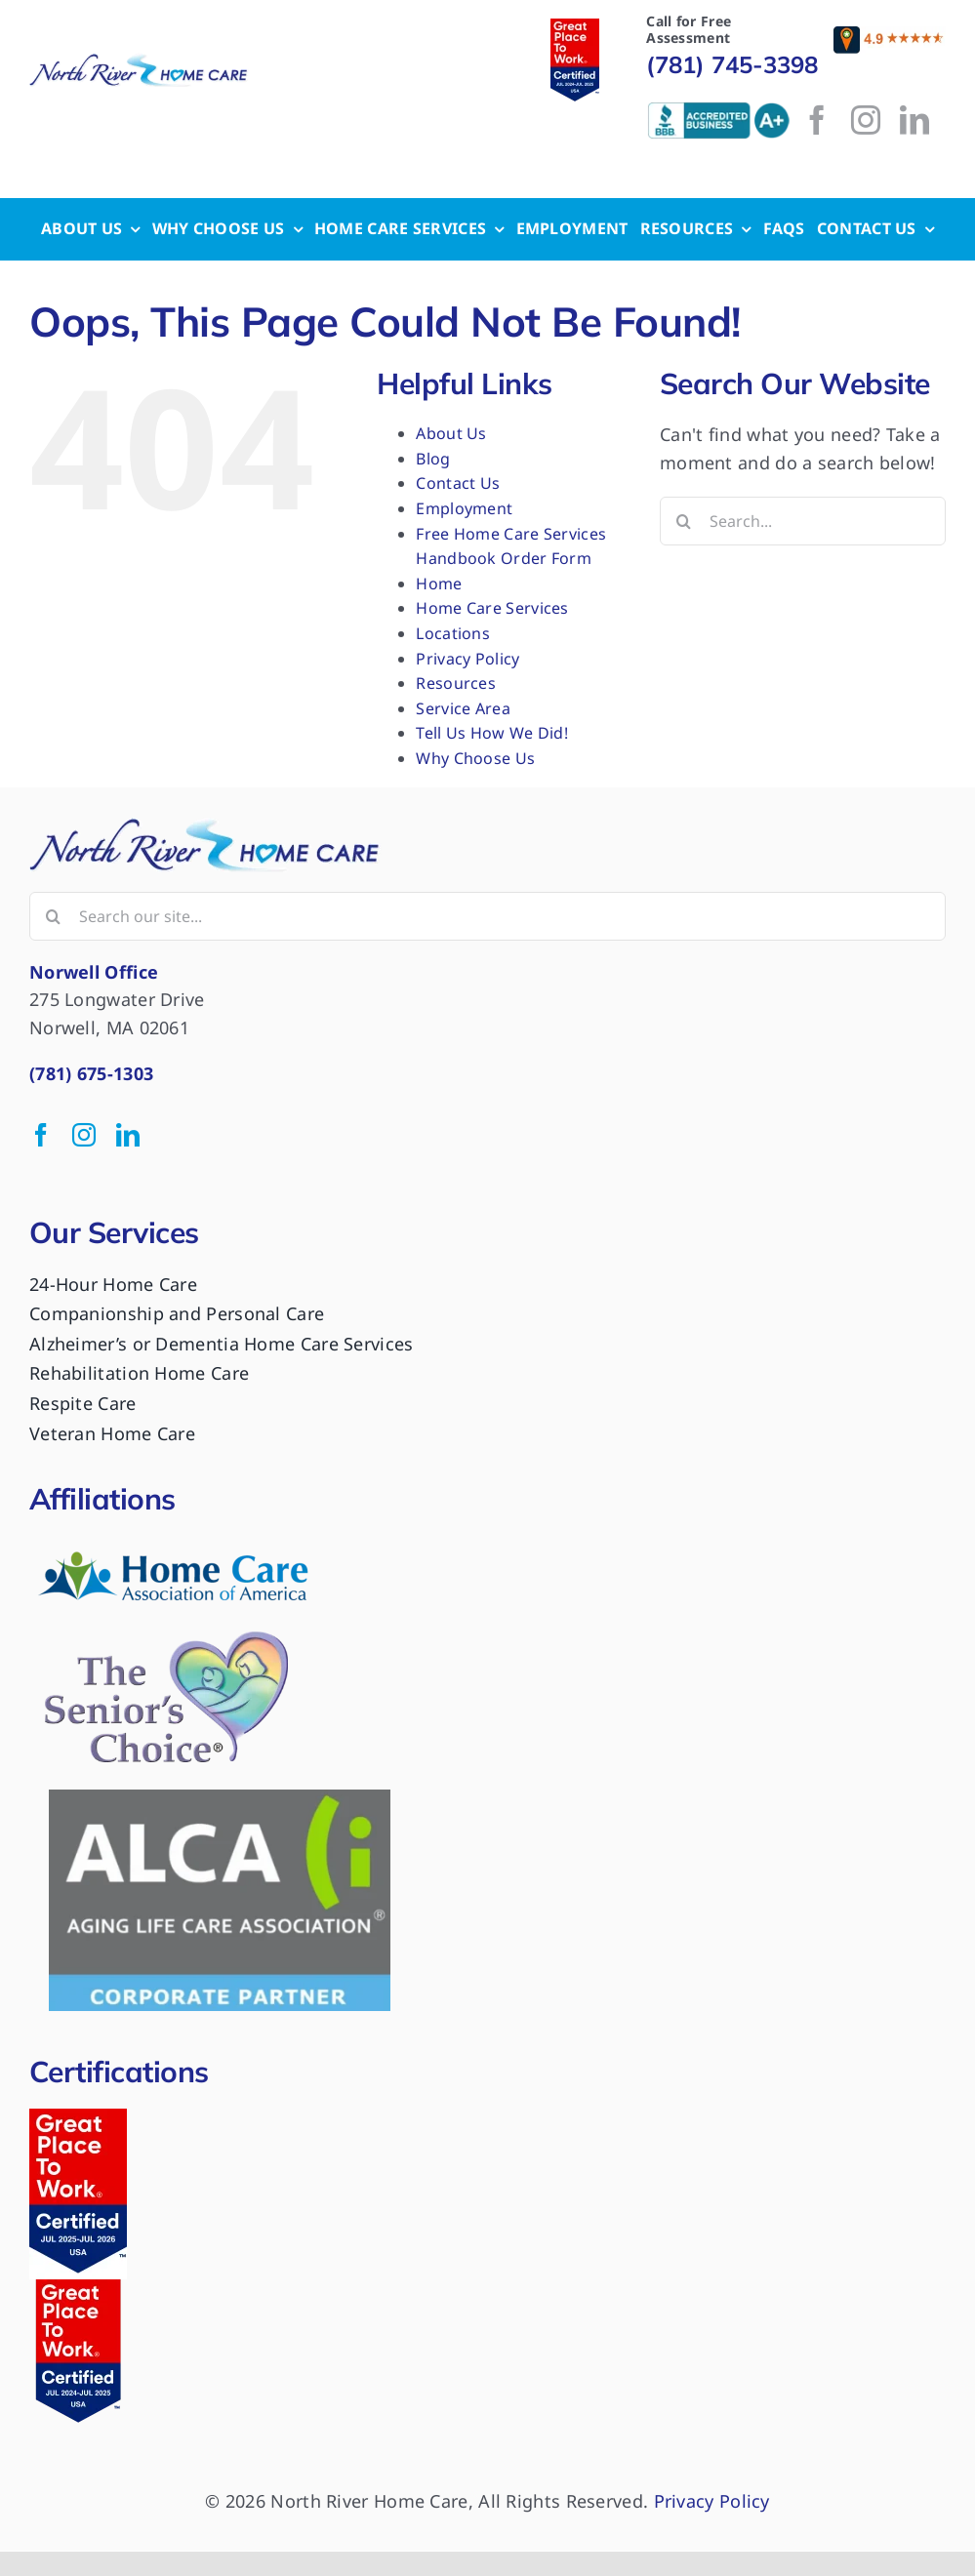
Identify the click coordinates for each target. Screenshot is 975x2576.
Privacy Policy (467, 658)
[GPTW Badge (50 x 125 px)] (205, 825)
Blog (433, 458)
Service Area (463, 708)
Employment (464, 508)
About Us (451, 433)
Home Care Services (492, 608)
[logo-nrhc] (139, 61)
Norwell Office (93, 972)
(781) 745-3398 (732, 64)
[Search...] (803, 521)
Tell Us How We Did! (492, 733)
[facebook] (817, 120)
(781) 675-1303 (91, 1073)
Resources (456, 683)
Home (439, 583)
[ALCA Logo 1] (219, 1798)
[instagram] (865, 120)
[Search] (684, 521)
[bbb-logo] (718, 109)
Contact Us (458, 483)
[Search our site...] (487, 916)
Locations (453, 633)
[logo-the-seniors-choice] (166, 1632)
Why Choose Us (475, 758)
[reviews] (889, 35)
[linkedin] (914, 120)
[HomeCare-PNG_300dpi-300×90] (175, 1544)
